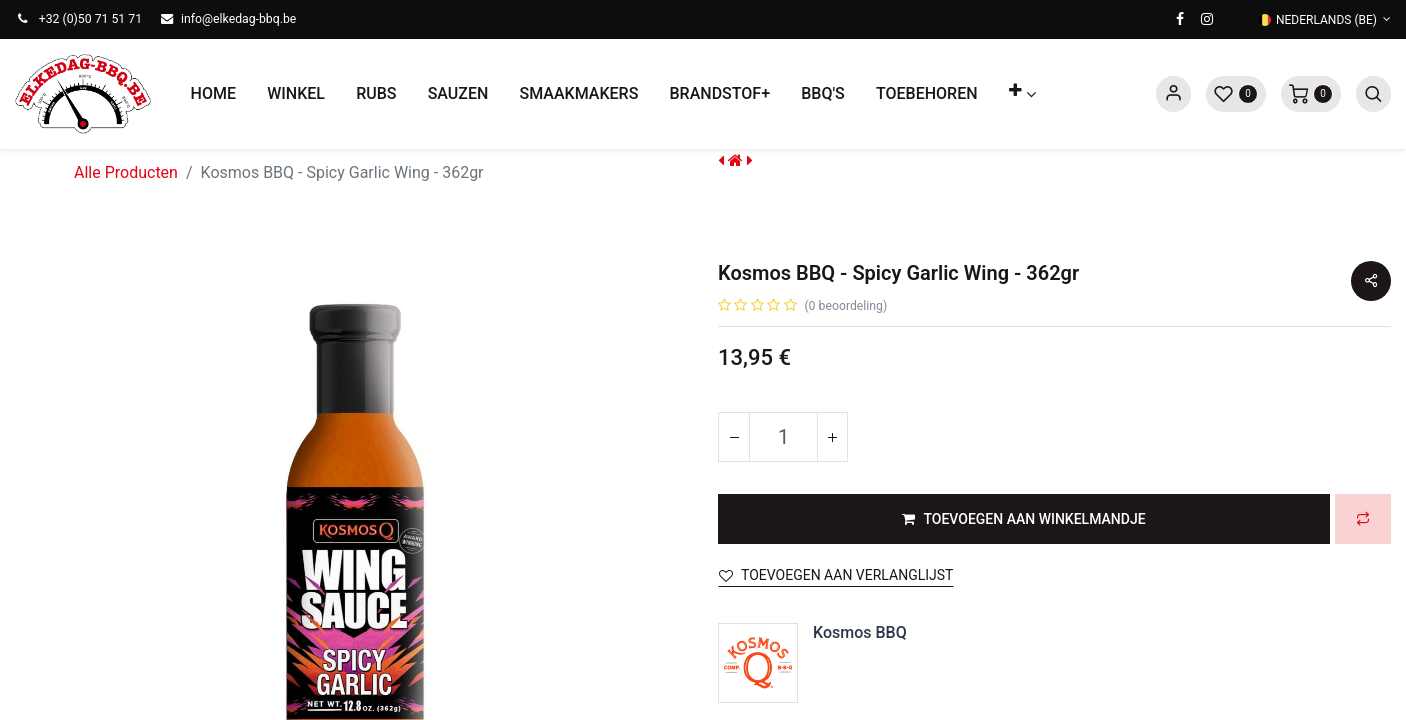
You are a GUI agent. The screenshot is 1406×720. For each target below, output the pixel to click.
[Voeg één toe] (832, 437)
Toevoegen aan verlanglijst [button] (836, 575)
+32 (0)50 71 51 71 (90, 19)
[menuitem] (213, 94)
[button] (1022, 94)
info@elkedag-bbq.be (238, 19)
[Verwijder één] (734, 437)
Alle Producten (126, 172)
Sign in (1173, 94)
